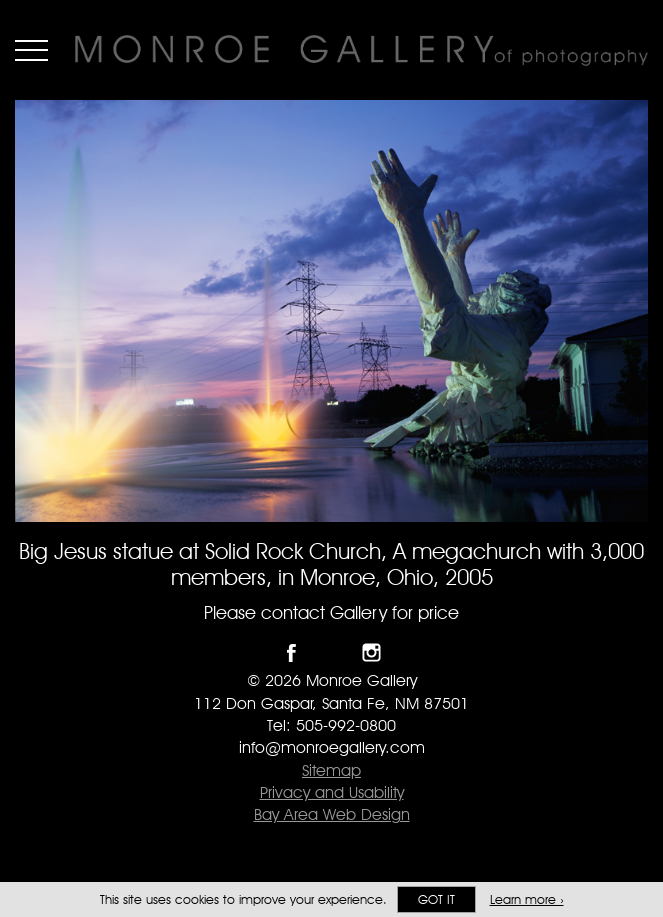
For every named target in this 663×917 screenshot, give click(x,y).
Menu (31, 50)
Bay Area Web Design (332, 814)
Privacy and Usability (332, 792)
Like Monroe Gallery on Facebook (291, 652)
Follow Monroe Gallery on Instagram (371, 652)
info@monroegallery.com (332, 747)
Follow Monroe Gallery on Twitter (331, 652)
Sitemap (331, 770)
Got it (436, 899)
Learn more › (527, 899)
